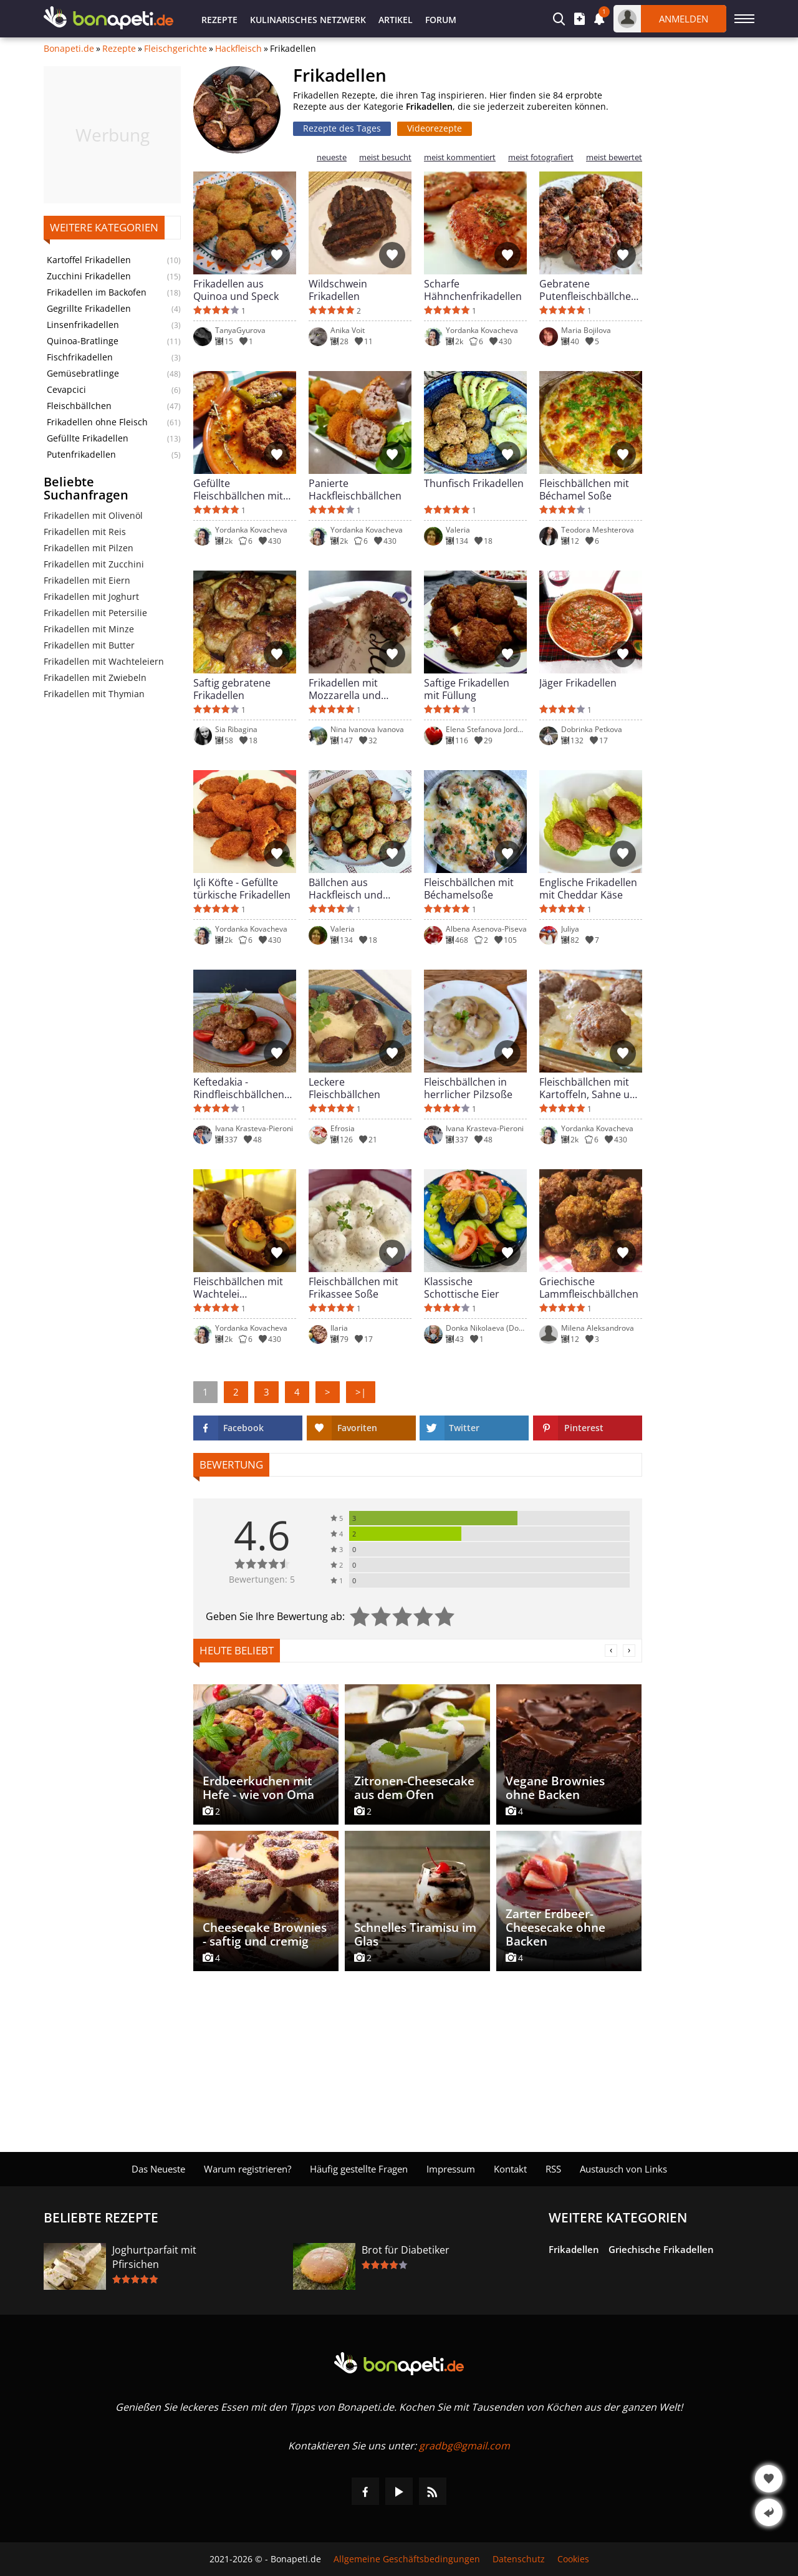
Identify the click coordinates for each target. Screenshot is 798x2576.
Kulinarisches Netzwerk (308, 20)
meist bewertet (614, 157)
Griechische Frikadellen (661, 2249)
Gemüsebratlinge (83, 374)
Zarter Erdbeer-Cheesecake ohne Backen (555, 1927)
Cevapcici (66, 390)
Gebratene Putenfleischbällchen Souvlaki (588, 289)
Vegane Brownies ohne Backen (555, 1788)
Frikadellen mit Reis (85, 532)
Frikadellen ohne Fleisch (97, 422)
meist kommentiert (460, 157)
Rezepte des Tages (342, 128)
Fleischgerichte (175, 49)
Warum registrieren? (247, 2169)
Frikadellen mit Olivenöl (93, 515)
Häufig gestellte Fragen (359, 2169)
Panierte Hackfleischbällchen (355, 489)
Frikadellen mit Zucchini (94, 564)
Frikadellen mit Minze (89, 629)
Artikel (395, 20)
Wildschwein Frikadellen (338, 289)
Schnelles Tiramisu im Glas (415, 1934)
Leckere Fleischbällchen (344, 1088)
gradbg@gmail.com (464, 2446)
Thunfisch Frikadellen (474, 483)
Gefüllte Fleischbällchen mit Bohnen (238, 489)
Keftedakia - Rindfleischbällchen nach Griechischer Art (244, 1088)
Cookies (573, 2559)
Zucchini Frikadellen (89, 276)
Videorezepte (434, 128)
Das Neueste (158, 2169)
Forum (440, 20)
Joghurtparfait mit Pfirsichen (154, 2257)
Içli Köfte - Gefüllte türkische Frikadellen (242, 888)
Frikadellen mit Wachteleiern (104, 661)
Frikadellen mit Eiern (87, 580)
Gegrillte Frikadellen (89, 309)
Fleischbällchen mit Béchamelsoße (469, 888)
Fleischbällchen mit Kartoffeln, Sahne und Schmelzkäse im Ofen (590, 1088)
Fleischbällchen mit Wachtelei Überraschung (238, 1287)
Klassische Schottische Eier (461, 1287)
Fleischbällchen (79, 406)
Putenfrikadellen (81, 455)
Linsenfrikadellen (83, 325)
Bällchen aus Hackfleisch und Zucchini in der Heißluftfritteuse (347, 888)
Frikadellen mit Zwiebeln (95, 677)
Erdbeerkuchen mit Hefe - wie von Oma (258, 1788)
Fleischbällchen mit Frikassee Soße (353, 1287)
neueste (332, 157)
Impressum (450, 2169)
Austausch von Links (623, 2169)
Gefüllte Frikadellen (87, 438)
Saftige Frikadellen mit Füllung (466, 689)
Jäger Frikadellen (578, 683)
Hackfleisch (238, 49)
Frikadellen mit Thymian (94, 694)
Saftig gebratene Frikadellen (232, 689)
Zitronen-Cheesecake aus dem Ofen (414, 1788)
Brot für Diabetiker (405, 2250)
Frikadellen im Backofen (97, 292)
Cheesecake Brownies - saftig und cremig (265, 1934)
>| (360, 1392)
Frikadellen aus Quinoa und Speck (236, 289)
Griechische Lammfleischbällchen (588, 1287)
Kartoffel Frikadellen (89, 260)
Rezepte (219, 20)
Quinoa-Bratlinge (82, 341)
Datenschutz (519, 2559)
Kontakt (510, 2169)
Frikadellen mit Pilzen (88, 548)
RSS (553, 2169)
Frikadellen (574, 2249)
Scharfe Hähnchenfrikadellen (473, 289)
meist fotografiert (541, 157)
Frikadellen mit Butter (89, 645)
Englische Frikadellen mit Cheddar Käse (588, 888)
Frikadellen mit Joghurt (91, 596)
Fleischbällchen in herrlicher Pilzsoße (468, 1088)
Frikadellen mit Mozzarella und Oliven (345, 689)
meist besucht (385, 157)
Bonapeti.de (69, 49)
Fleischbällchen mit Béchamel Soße (584, 489)
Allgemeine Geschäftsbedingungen (407, 2559)
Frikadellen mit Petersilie (95, 613)
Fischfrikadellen (80, 357)
